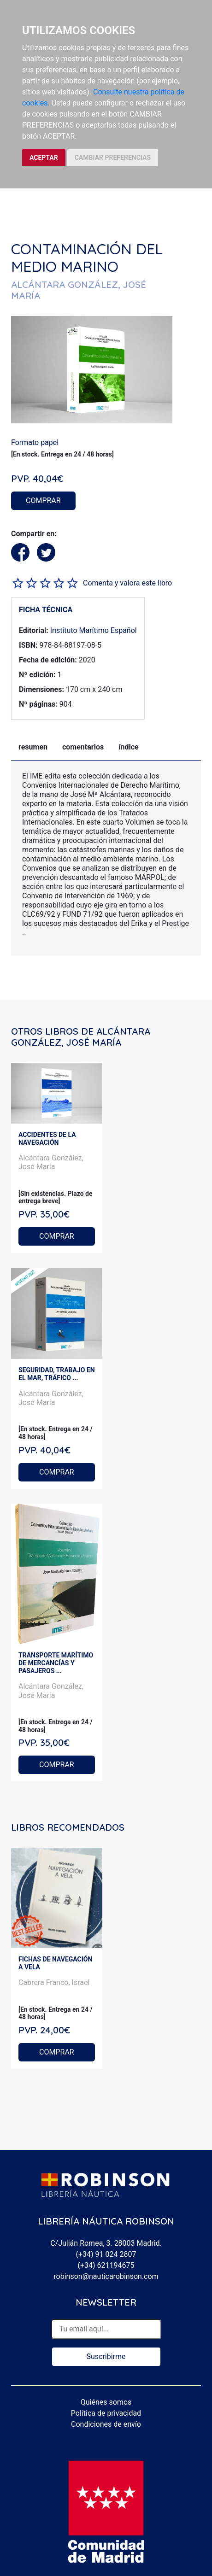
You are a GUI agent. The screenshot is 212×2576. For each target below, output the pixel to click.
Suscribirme (105, 2356)
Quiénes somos (106, 2402)
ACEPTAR (43, 157)
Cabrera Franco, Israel (53, 1982)
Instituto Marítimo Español (93, 630)
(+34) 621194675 (105, 2265)
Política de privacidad (106, 2413)
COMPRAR (43, 500)
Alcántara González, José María (50, 1162)
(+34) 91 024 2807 (106, 2254)
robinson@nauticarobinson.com (105, 2276)
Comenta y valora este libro (127, 583)
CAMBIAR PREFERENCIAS (113, 157)
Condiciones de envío (106, 2424)
